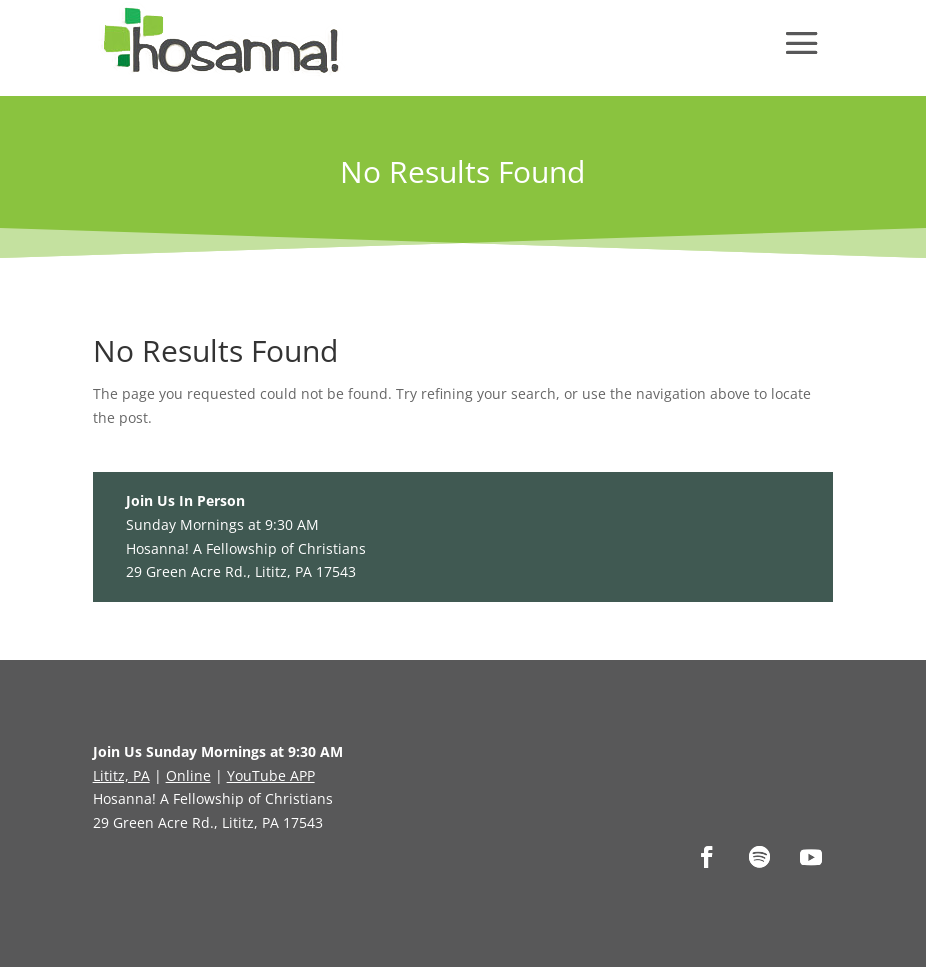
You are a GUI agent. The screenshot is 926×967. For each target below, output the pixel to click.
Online (188, 775)
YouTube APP (271, 775)
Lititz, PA (121, 775)
